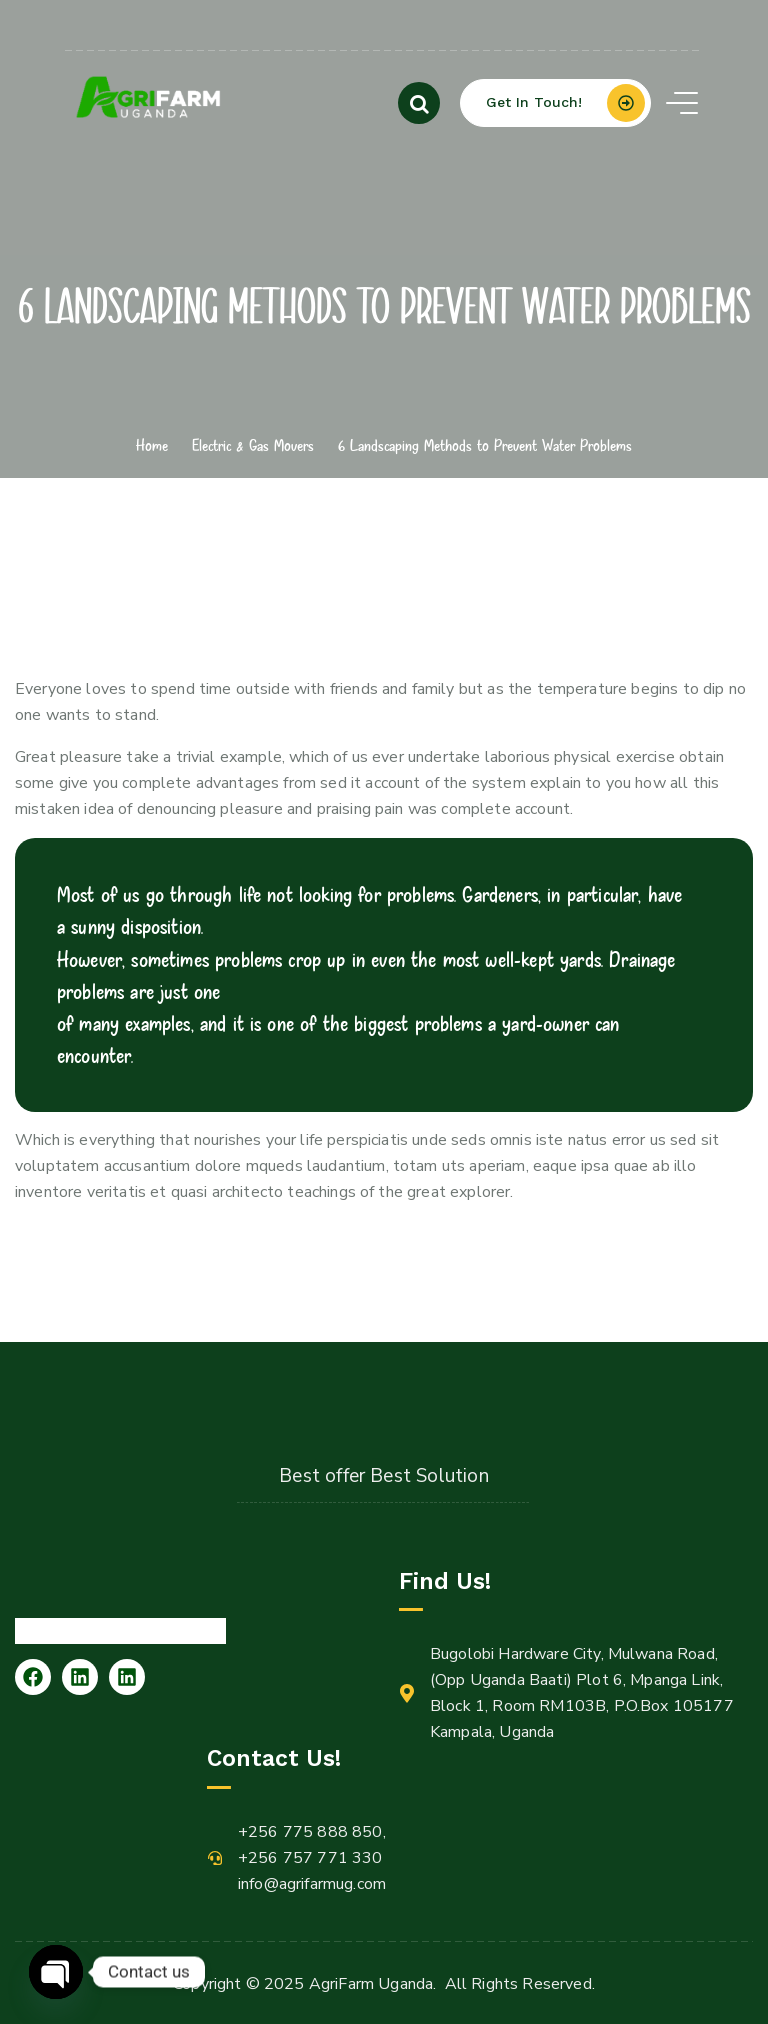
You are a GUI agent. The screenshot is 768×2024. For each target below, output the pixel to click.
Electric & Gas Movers (253, 445)
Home (152, 445)
